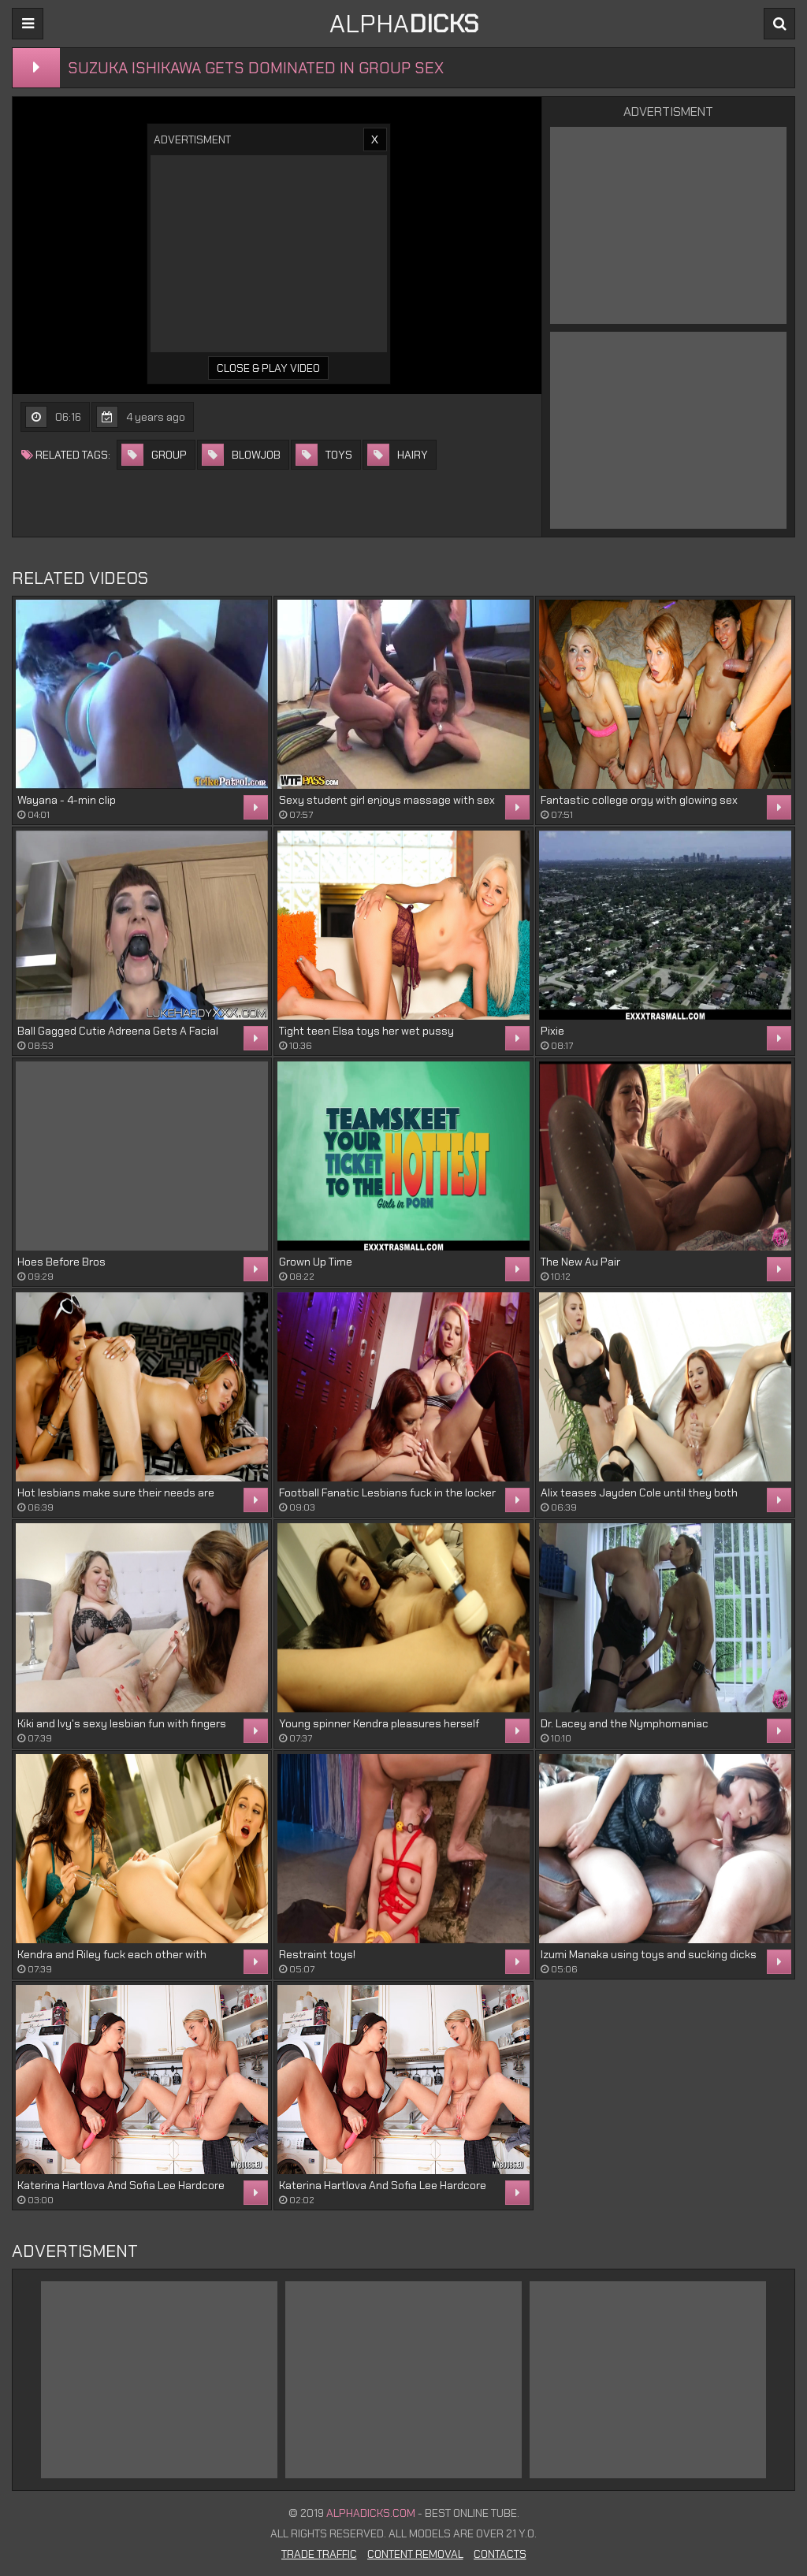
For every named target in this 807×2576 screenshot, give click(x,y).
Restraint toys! (317, 1954)
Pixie (552, 1031)
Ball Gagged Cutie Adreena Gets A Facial (117, 1031)
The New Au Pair (580, 1262)
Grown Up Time (315, 1262)
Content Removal (415, 2554)
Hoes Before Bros (61, 1262)
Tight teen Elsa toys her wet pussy (366, 1031)
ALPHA (403, 23)
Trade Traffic (319, 2554)
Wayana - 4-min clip (66, 800)
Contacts (500, 2554)
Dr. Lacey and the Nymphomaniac (624, 1723)
